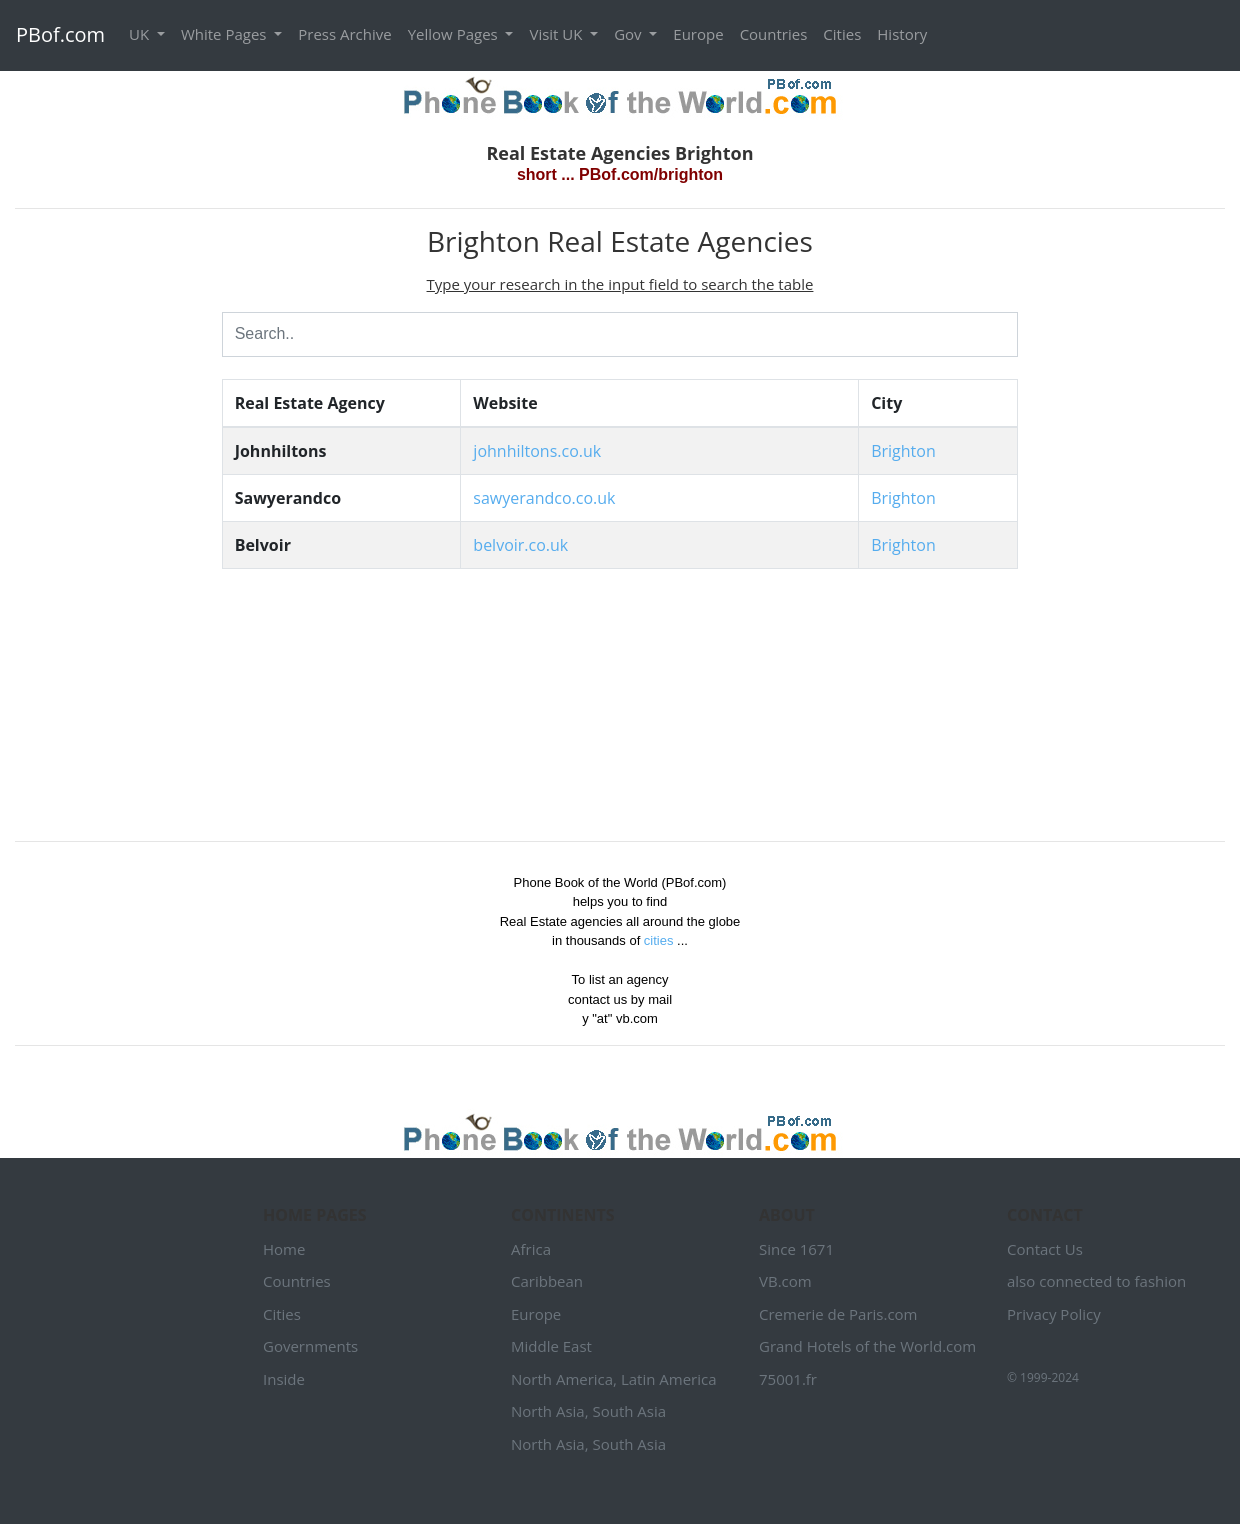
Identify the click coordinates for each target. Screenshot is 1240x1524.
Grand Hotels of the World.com (867, 1346)
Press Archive (344, 34)
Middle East (551, 1346)
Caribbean (547, 1281)
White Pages (225, 34)
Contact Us (1045, 1249)
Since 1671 (796, 1249)
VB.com (785, 1281)
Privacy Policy (1054, 1314)
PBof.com (60, 34)
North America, (564, 1379)
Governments (310, 1346)
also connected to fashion (1096, 1281)
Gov (629, 34)
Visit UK (557, 34)
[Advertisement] (103, 525)
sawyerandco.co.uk (544, 498)
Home (284, 1249)
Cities (842, 34)
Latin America (669, 1379)
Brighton (903, 451)
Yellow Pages (455, 34)
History (902, 34)
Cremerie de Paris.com (838, 1314)
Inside (284, 1379)
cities (659, 940)
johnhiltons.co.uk (537, 451)
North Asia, (550, 1411)
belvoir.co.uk (520, 545)
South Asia (629, 1411)
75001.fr (788, 1379)
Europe (698, 34)
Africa (531, 1249)
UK (141, 34)
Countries (774, 34)
